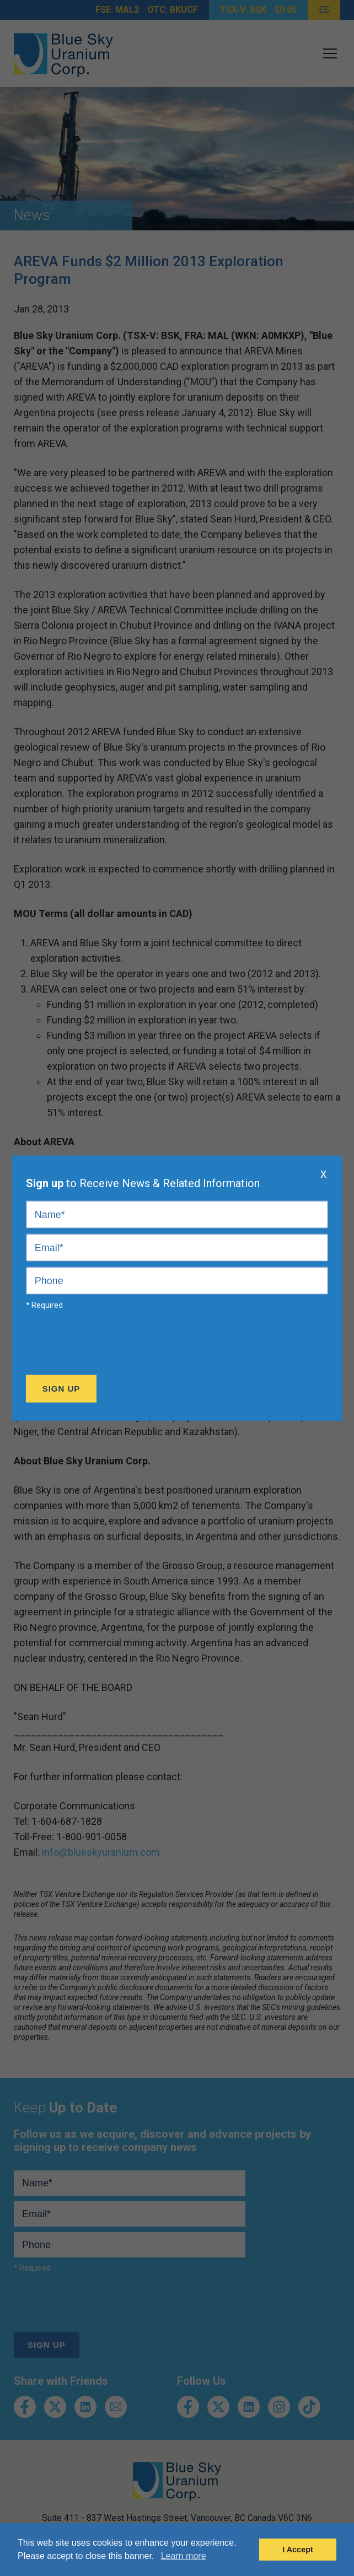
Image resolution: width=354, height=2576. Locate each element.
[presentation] (110, 1345)
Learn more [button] (183, 2556)
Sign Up (61, 1388)
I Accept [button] (297, 2549)
